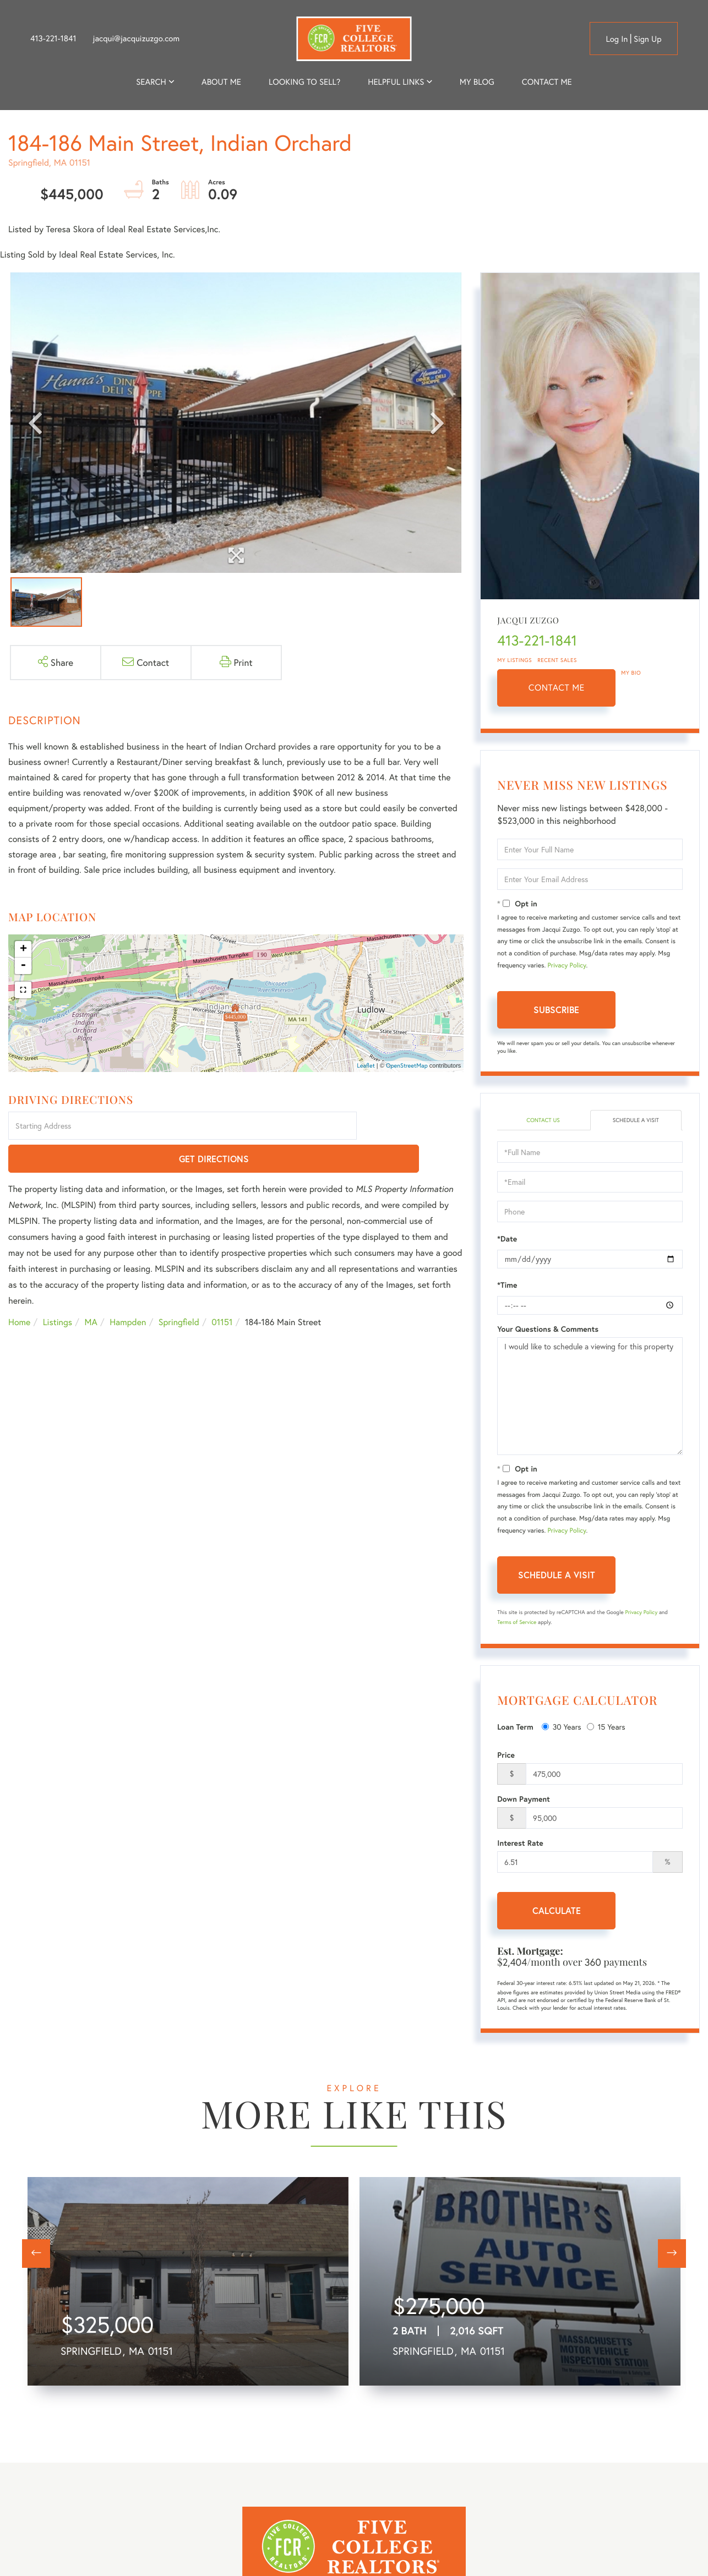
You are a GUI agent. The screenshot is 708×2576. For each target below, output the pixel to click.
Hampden (128, 1290)
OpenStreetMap (407, 1066)
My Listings (514, 660)
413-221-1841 (53, 38)
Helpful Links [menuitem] (396, 81)
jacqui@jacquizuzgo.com (136, 38)
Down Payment (523, 1800)
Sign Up (648, 39)
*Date (507, 1240)
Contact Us (543, 1121)
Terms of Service (516, 1623)
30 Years (561, 1727)
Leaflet (366, 1066)
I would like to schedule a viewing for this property (590, 1397)
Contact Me (557, 687)
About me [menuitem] (221, 81)
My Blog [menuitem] (477, 81)
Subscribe (556, 1009)
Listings (57, 1290)
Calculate (556, 1911)
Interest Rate (520, 1844)
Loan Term (515, 1728)
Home (19, 1290)
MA (91, 1290)
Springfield (179, 1290)
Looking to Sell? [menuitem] (304, 81)
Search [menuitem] (151, 81)
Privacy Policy (567, 965)
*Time (507, 1286)
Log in (617, 39)
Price (506, 1756)
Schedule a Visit (636, 1121)
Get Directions (412, 1127)
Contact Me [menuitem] (547, 81)
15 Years (606, 1727)
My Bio (631, 672)
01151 (221, 1290)
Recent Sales (557, 660)
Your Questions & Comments (547, 1330)
